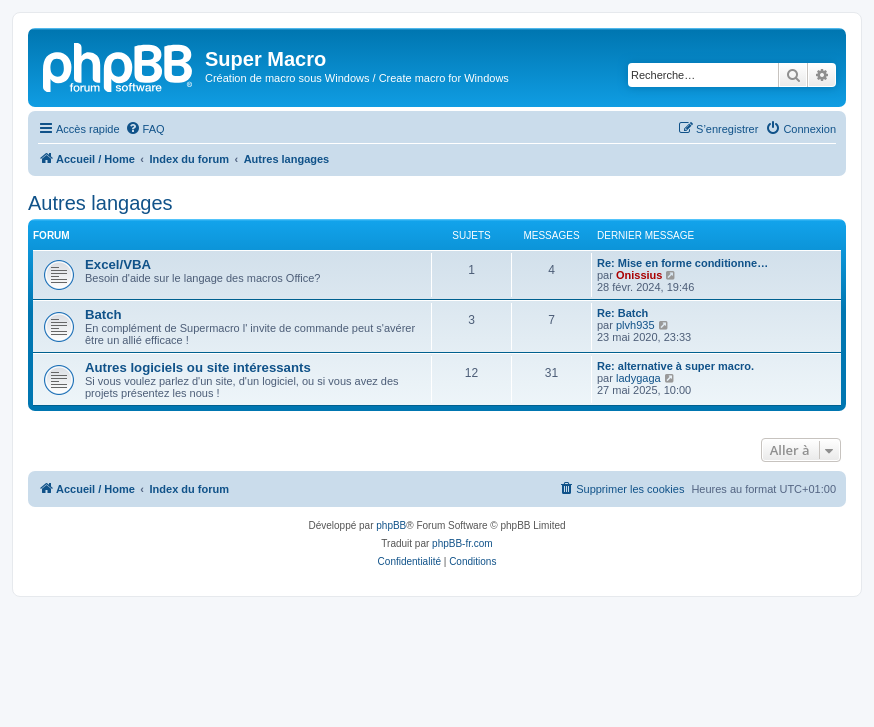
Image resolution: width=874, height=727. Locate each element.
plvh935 (635, 325)
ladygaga (638, 378)
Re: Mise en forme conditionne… (682, 263)
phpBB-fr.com (462, 543)
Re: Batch (622, 313)
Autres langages (100, 203)
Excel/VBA (118, 264)
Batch (103, 314)
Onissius (639, 275)
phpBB (391, 525)
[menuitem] (145, 129)
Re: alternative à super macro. (675, 366)
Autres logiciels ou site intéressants (198, 367)
